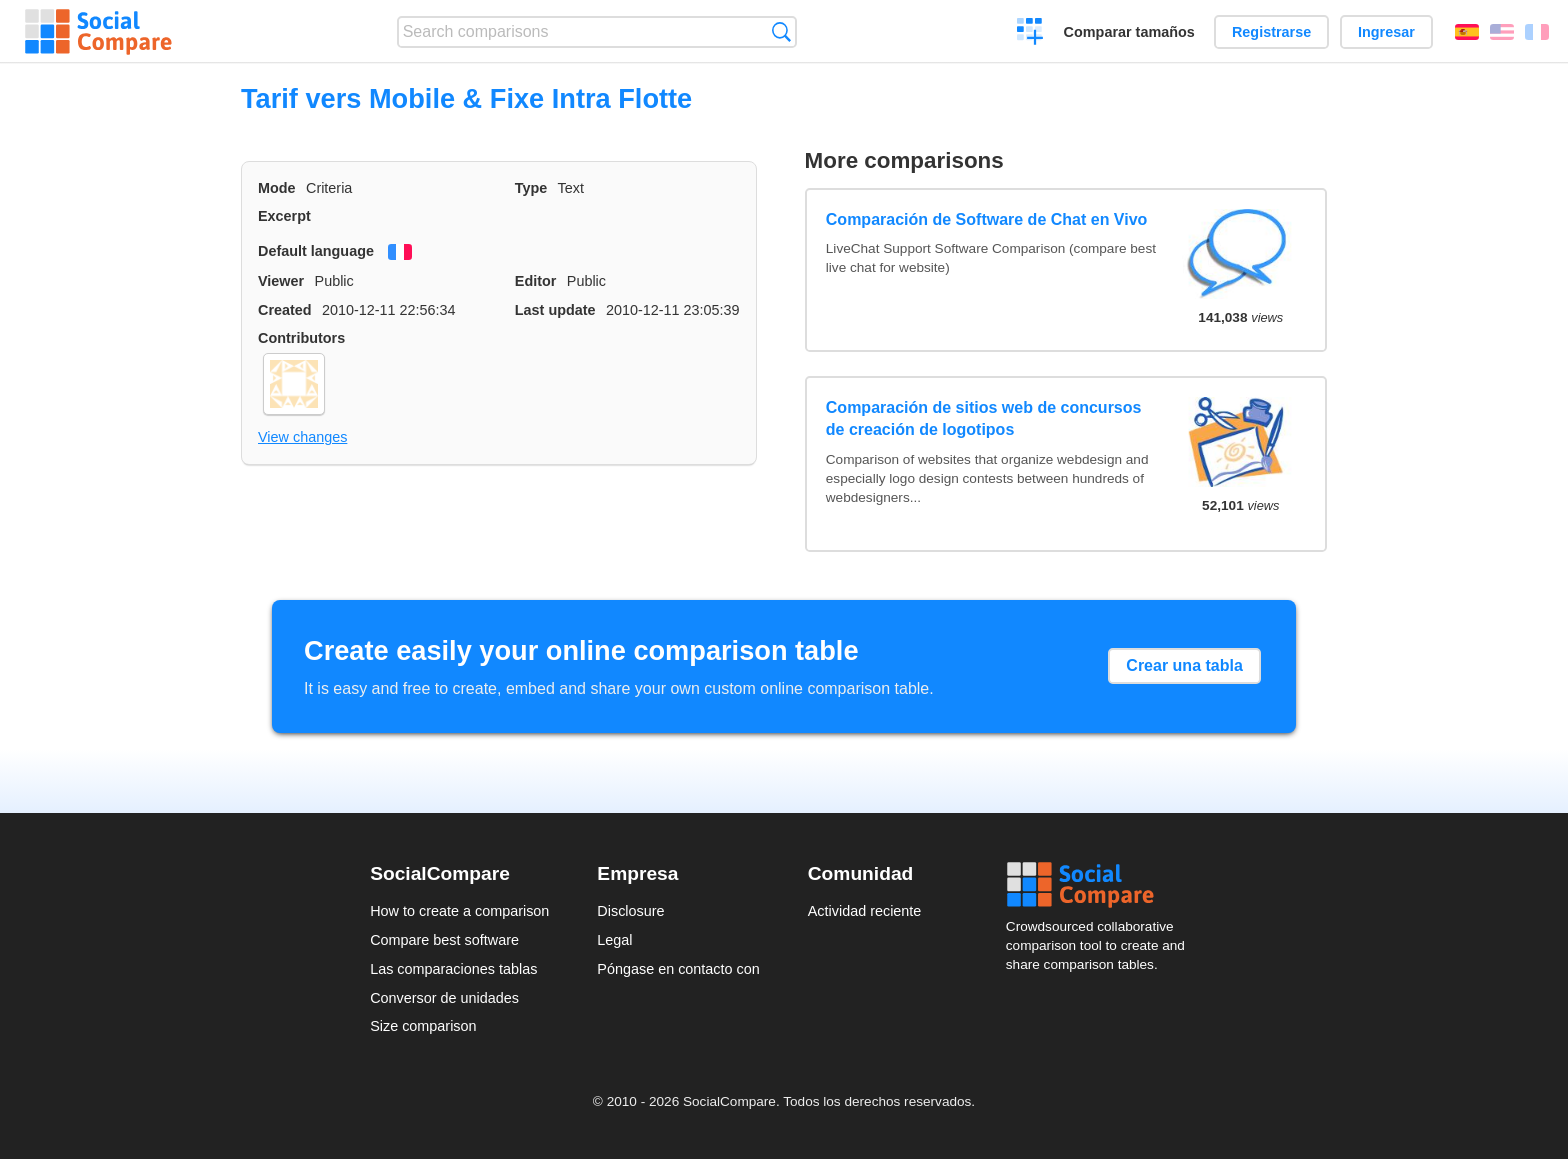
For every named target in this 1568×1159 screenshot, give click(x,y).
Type (531, 188)
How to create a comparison (459, 911)
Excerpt (284, 216)
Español (1467, 32)
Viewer (281, 281)
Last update (555, 310)
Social (1102, 885)
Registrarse (1271, 32)
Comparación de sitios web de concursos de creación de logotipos (984, 418)
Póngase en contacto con (678, 969)
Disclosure (630, 911)
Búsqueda (781, 31)
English (1502, 32)
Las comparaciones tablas (453, 969)
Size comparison (423, 1026)
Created (285, 310)
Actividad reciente (865, 911)
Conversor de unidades (444, 998)
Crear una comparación (1030, 34)
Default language (316, 251)
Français (1537, 32)
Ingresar (1386, 32)
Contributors (301, 338)
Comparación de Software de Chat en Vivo (987, 219)
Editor (536, 281)
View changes (302, 437)
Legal (614, 940)
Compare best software (444, 940)
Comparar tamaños (1129, 32)
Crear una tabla (1184, 665)
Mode (277, 188)
